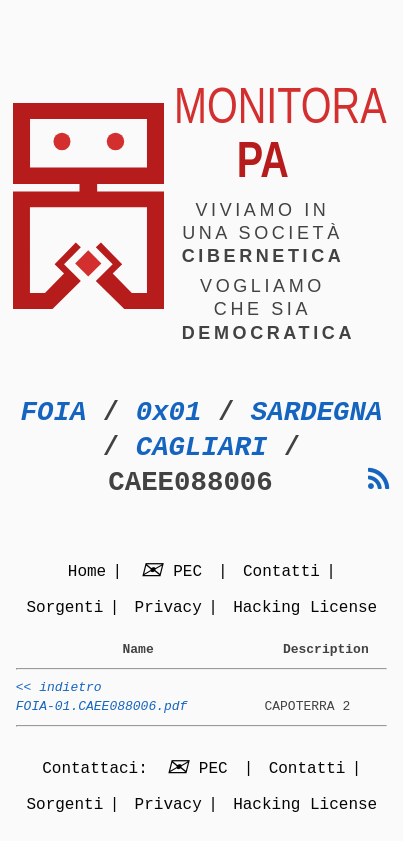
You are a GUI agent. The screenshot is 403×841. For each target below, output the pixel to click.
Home (87, 573)
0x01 (169, 412)
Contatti (281, 573)
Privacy (168, 609)
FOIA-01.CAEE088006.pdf (102, 715)
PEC (175, 573)
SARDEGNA (317, 412)
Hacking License (305, 609)
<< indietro (59, 693)
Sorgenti (64, 609)
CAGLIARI (202, 447)
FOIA (54, 412)
